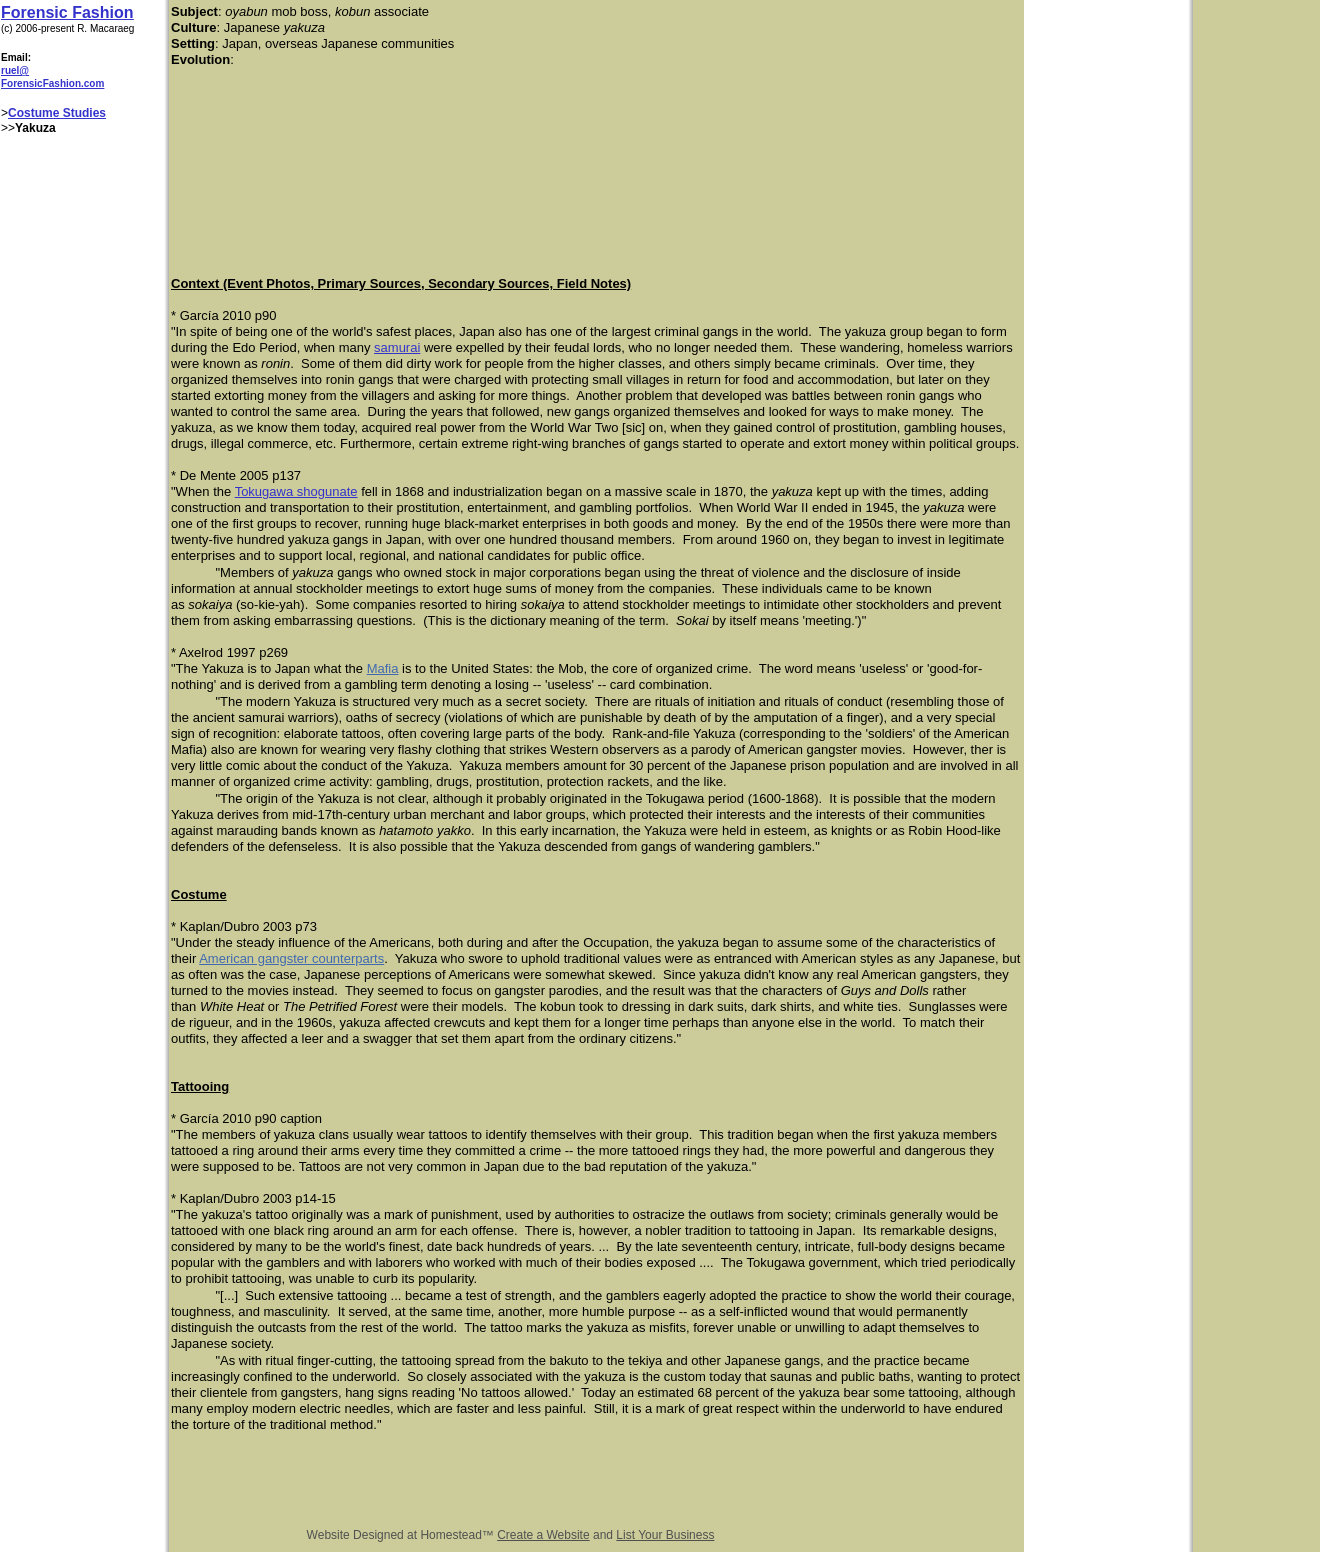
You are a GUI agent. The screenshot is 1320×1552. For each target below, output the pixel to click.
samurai (397, 347)
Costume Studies (57, 113)
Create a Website (543, 1535)
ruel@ (15, 70)
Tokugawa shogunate (296, 491)
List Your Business (665, 1535)
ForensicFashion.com (52, 83)
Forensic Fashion (67, 12)
